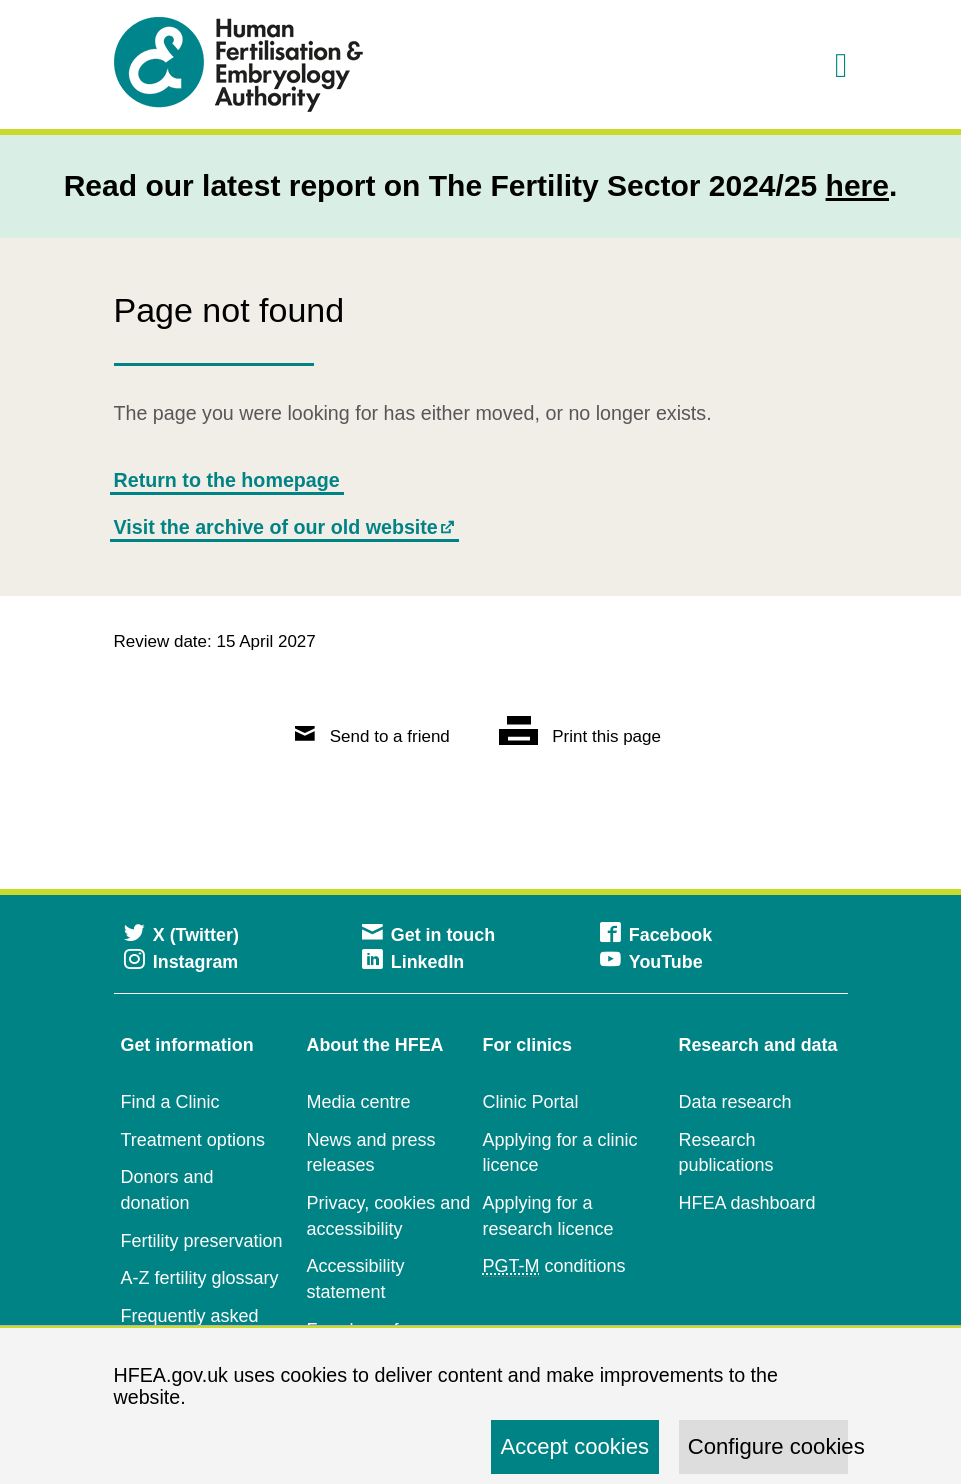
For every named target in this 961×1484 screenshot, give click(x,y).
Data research (735, 1102)
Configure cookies (768, 1446)
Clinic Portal (531, 1102)
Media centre (359, 1102)
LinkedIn (413, 962)
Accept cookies (574, 1446)
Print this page (580, 736)
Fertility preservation (202, 1241)
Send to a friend (372, 736)
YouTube (651, 962)
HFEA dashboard (747, 1203)
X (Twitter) (181, 935)
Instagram (181, 962)
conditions (554, 1266)
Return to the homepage (227, 480)
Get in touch (429, 935)
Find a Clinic (170, 1102)
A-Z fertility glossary (200, 1278)
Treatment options (193, 1140)
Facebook (656, 935)
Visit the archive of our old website (276, 527)
